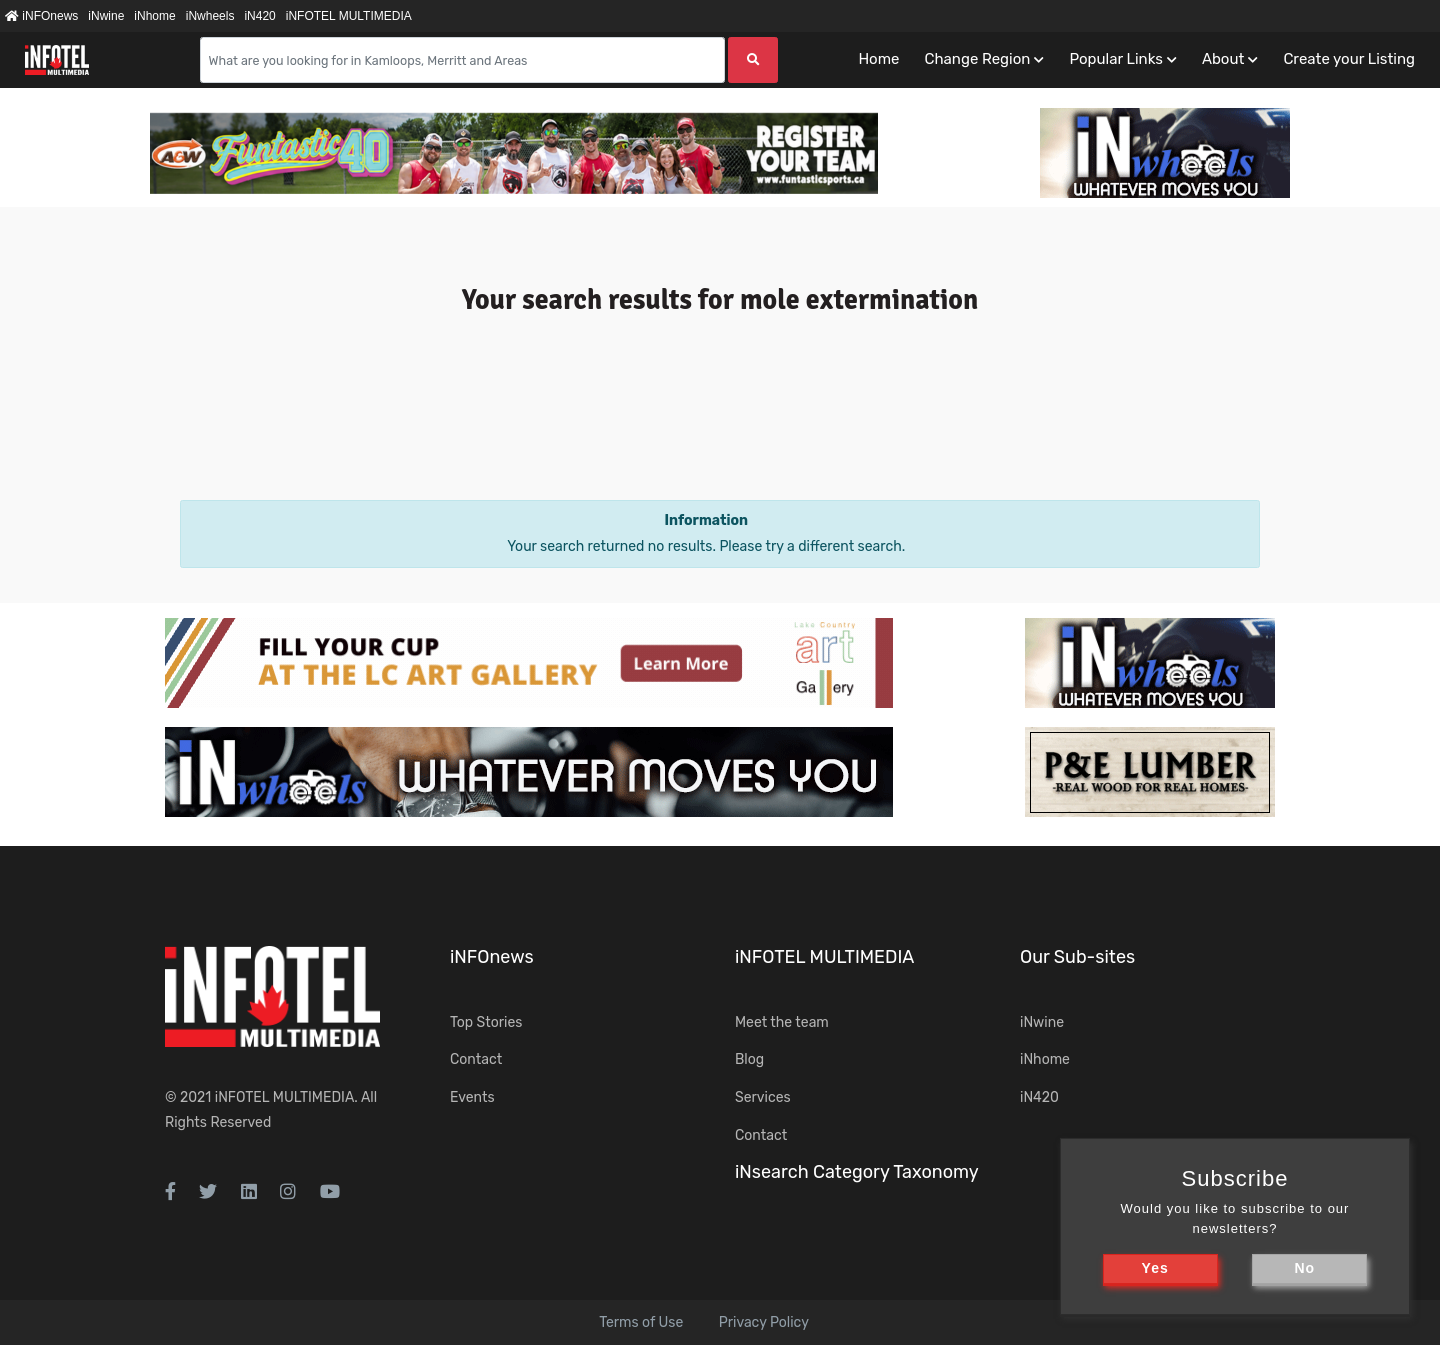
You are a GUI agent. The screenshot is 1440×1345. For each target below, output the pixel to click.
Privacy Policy (764, 1322)
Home (878, 59)
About (1223, 59)
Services (763, 1097)
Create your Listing (1349, 59)
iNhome (154, 16)
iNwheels (210, 16)
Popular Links (1115, 59)
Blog (749, 1059)
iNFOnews (41, 16)
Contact (476, 1059)
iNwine (106, 16)
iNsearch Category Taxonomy (857, 1172)
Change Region (977, 59)
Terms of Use (641, 1322)
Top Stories (486, 1022)
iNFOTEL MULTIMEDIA (349, 16)
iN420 (259, 16)
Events (472, 1097)
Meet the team (782, 1022)
